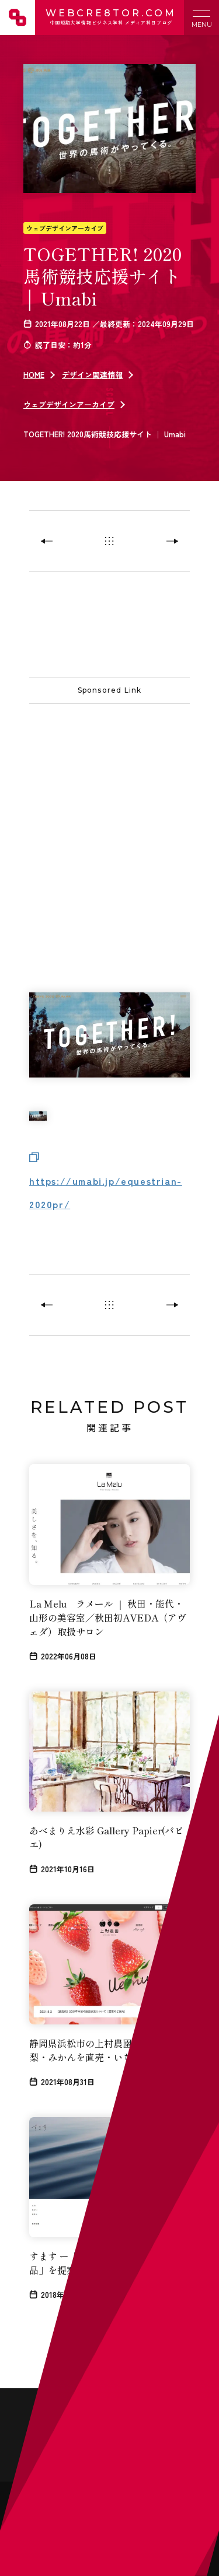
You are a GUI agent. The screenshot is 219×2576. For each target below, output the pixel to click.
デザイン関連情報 (92, 374)
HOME (33, 374)
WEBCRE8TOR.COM (109, 17)
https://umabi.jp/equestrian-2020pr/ (105, 1192)
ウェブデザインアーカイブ (64, 228)
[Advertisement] (109, 824)
